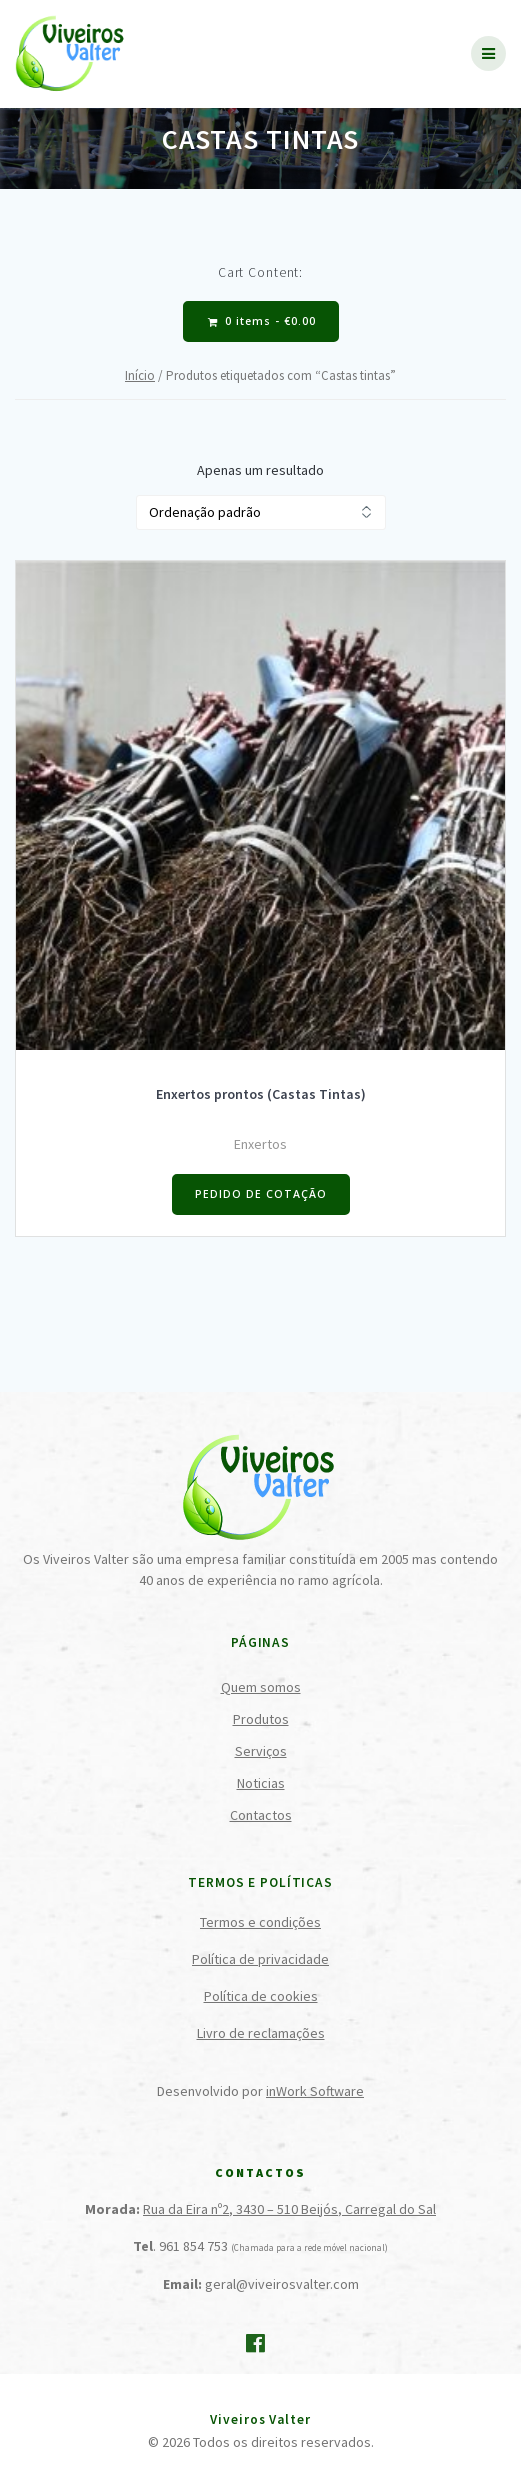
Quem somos (261, 1687)
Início (140, 375)
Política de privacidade (260, 1959)
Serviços (261, 1751)
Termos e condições (260, 1922)
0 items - (262, 321)
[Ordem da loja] (261, 512)
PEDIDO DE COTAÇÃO (261, 1194)
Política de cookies (261, 1996)
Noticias (261, 1783)
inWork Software (315, 2091)
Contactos (261, 1815)
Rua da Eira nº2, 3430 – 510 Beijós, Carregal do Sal (289, 2209)
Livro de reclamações (261, 2033)
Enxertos (260, 1144)
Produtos (261, 1719)
